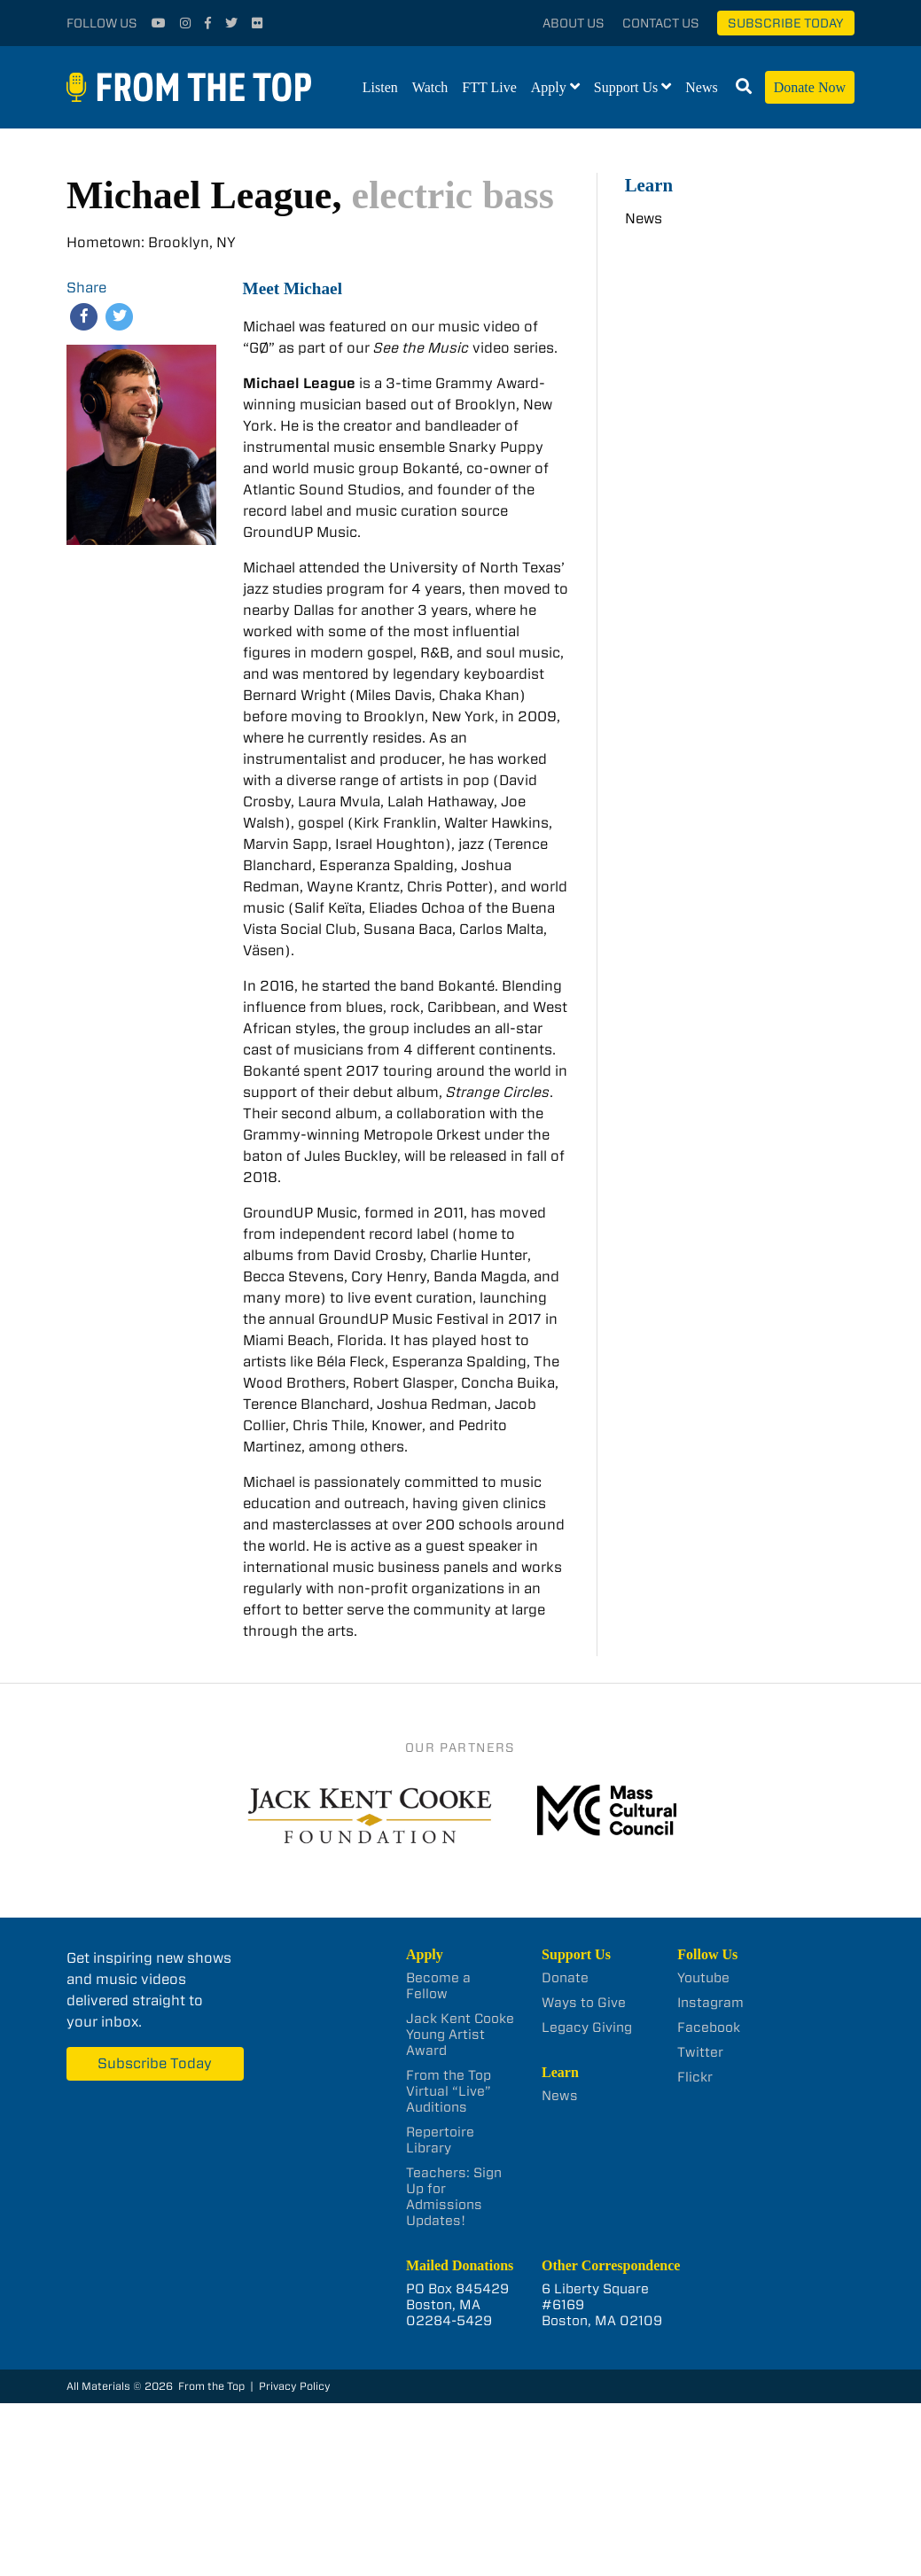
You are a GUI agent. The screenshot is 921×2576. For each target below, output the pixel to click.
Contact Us (660, 23)
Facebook (708, 2027)
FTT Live (489, 87)
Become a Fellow (438, 1986)
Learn (649, 185)
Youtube (703, 1978)
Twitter (700, 2052)
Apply (548, 87)
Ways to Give (584, 2003)
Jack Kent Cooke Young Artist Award (460, 2034)
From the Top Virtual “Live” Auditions (448, 2091)
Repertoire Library (440, 2140)
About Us (573, 23)
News (701, 87)
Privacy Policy (295, 2386)
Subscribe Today (786, 23)
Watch (430, 87)
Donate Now (810, 87)
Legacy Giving (587, 2027)
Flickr (695, 2077)
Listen (380, 87)
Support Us (626, 87)
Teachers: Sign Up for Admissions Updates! (454, 2197)
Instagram (710, 2003)
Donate (565, 1978)
